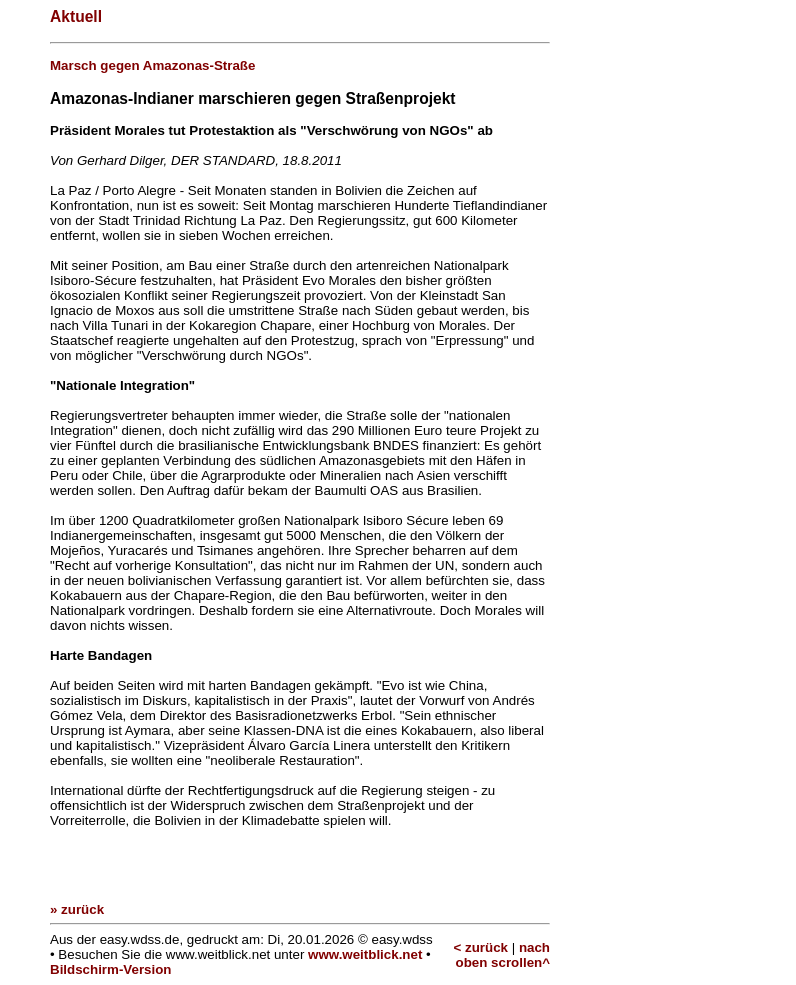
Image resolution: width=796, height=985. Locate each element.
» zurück (77, 909)
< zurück (481, 947)
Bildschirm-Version (110, 969)
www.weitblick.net (365, 954)
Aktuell (76, 16)
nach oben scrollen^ (503, 955)
